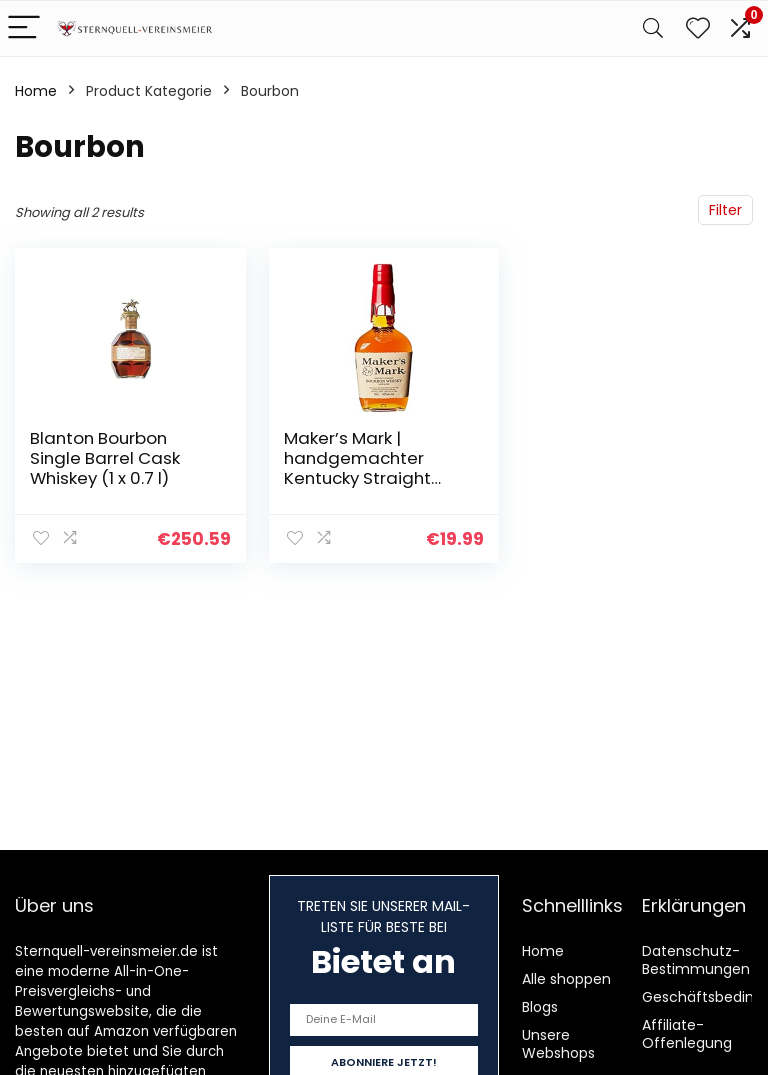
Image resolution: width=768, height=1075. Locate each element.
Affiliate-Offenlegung (687, 1034)
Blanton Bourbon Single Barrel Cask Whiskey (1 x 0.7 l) (105, 458)
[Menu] (24, 28)
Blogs (540, 1007)
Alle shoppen (566, 979)
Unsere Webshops (558, 1044)
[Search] (653, 28)
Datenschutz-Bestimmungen (696, 960)
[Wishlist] (698, 28)
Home (36, 91)
